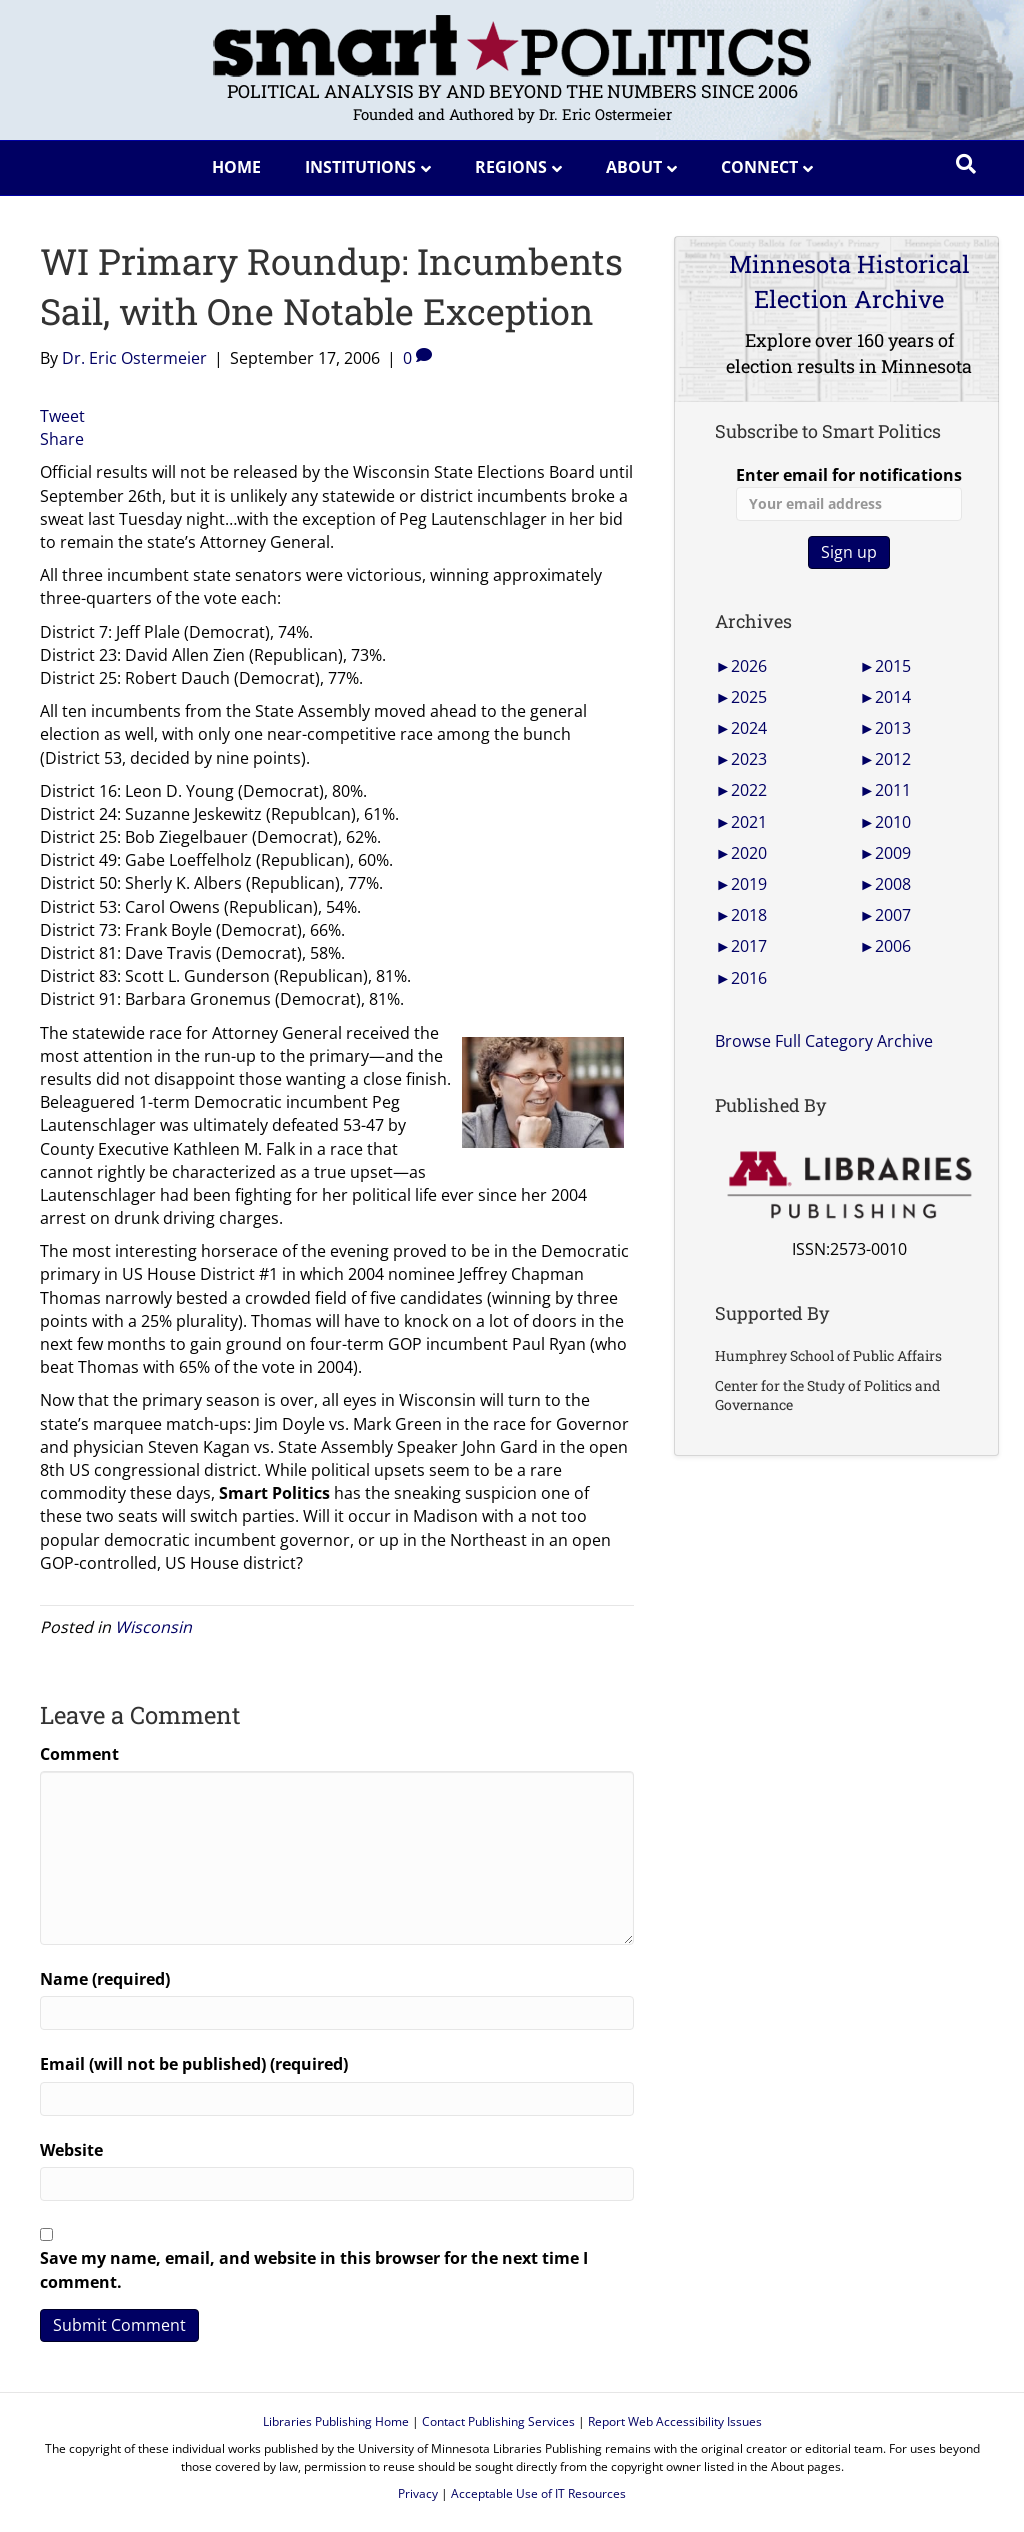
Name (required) (105, 1979)
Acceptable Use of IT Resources (538, 2493)
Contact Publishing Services (498, 2421)
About (634, 167)
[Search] (966, 164)
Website (71, 2150)
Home (236, 167)
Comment (79, 1754)
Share (62, 439)
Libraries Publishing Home (336, 2421)
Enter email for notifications (849, 492)
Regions (511, 167)
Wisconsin (153, 1627)
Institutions (360, 167)
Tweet (62, 416)
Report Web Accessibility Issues (675, 2421)
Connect (759, 167)
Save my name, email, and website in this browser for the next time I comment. (314, 2269)
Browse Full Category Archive (824, 1041)
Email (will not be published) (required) (194, 2064)
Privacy (418, 2493)
